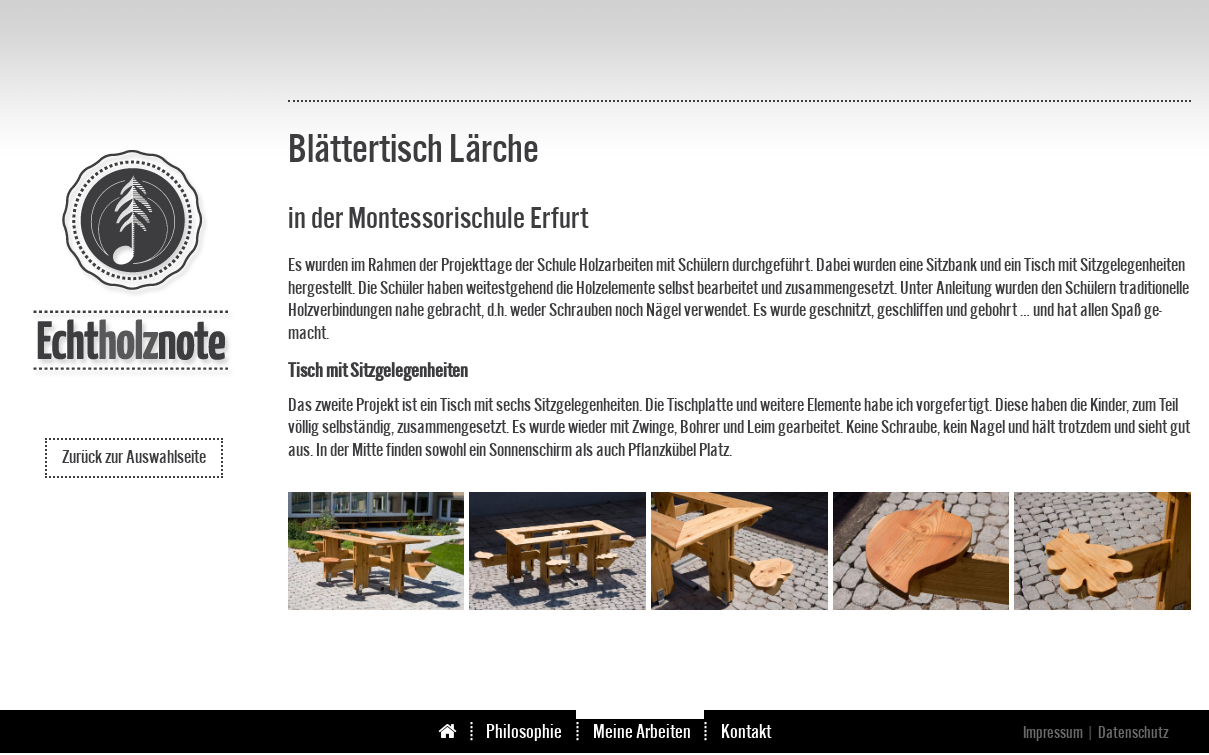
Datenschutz (1133, 733)
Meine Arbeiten (642, 732)
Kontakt (746, 732)
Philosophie (524, 732)
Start (463, 732)
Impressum (1053, 733)
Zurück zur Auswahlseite (134, 457)
